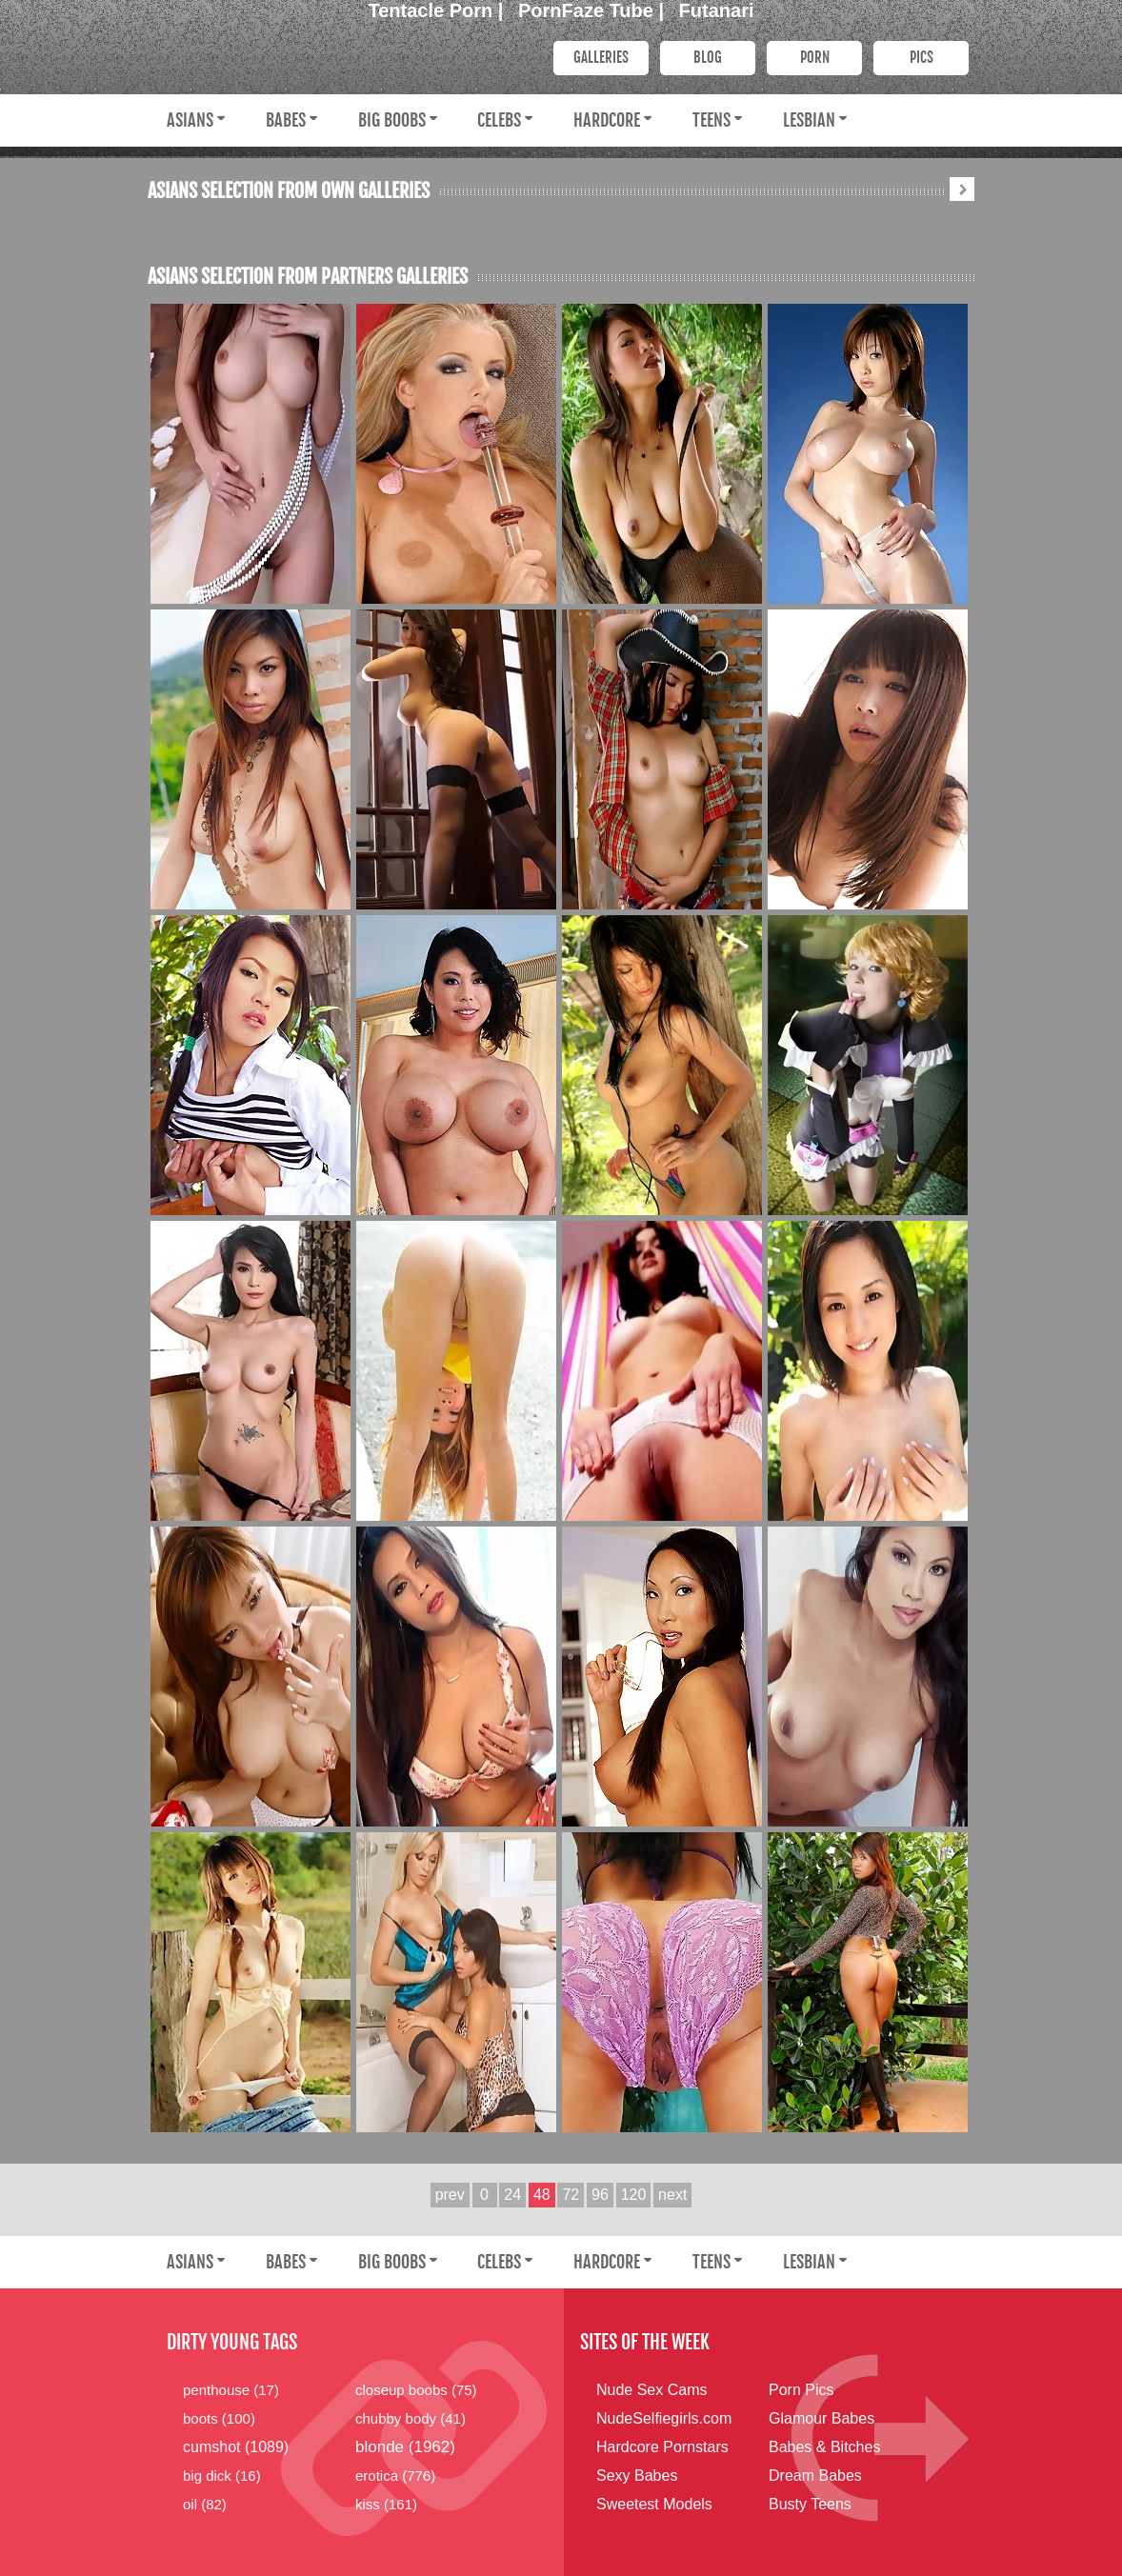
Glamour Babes (821, 2418)
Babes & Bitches (824, 2447)
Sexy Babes (636, 2475)
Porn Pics (801, 2390)
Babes (286, 120)
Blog (707, 58)
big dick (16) (222, 2475)
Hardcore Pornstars (662, 2447)
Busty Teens (810, 2504)
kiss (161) (386, 2504)
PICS (921, 58)
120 (634, 2195)
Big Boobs (392, 120)
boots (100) (219, 2418)
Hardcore (606, 120)
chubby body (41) (410, 2418)
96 (600, 2195)
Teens (711, 120)
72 (570, 2195)
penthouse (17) (231, 2390)
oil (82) (205, 2504)
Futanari (716, 10)
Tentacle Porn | (439, 10)
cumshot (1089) (236, 2447)
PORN (815, 58)
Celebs (499, 120)
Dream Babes (815, 2475)
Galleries (601, 58)
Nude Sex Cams (652, 2390)
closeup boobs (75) (416, 2390)
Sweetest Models (654, 2504)
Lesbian (809, 120)
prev (450, 2195)
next (672, 2195)
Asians (190, 120)
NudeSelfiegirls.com (663, 2418)
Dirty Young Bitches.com (338, 56)
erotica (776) (395, 2475)
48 (542, 2195)
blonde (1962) (405, 2447)
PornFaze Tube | (594, 10)
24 (512, 2195)
